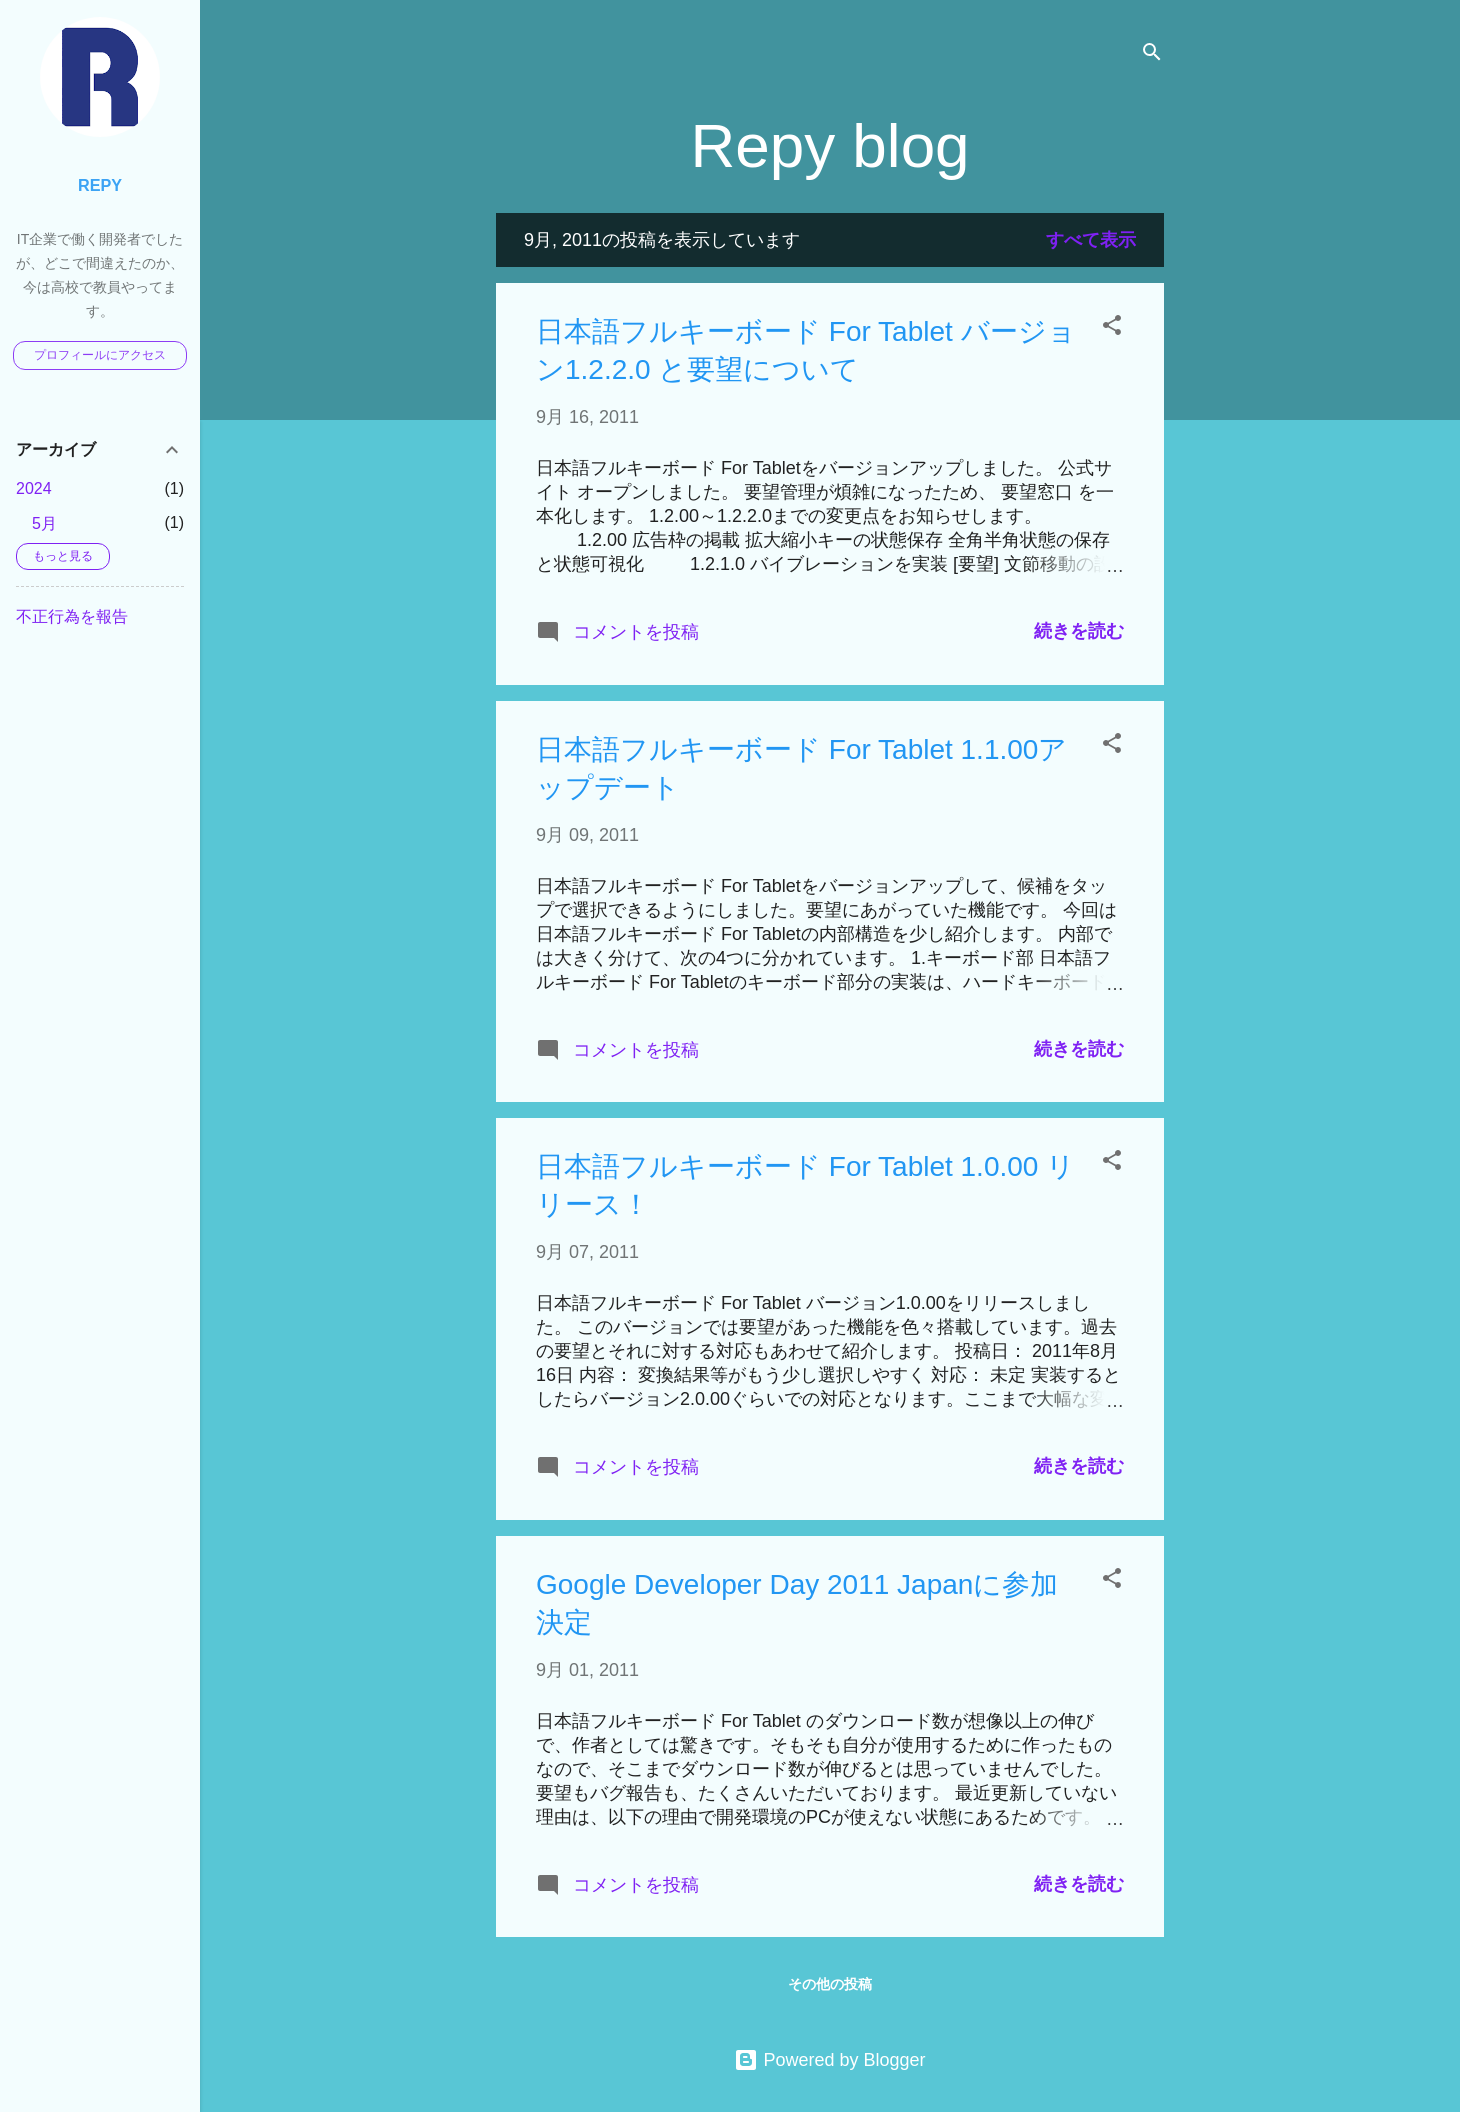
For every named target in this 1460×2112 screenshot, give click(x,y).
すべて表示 (1091, 240)
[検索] (1152, 54)
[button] (1112, 328)
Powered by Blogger (829, 2060)
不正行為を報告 (72, 616)
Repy (100, 185)
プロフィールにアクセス (100, 355)
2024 (34, 488)
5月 (44, 523)
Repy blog (829, 145)
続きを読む (1079, 631)
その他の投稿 (830, 1984)
